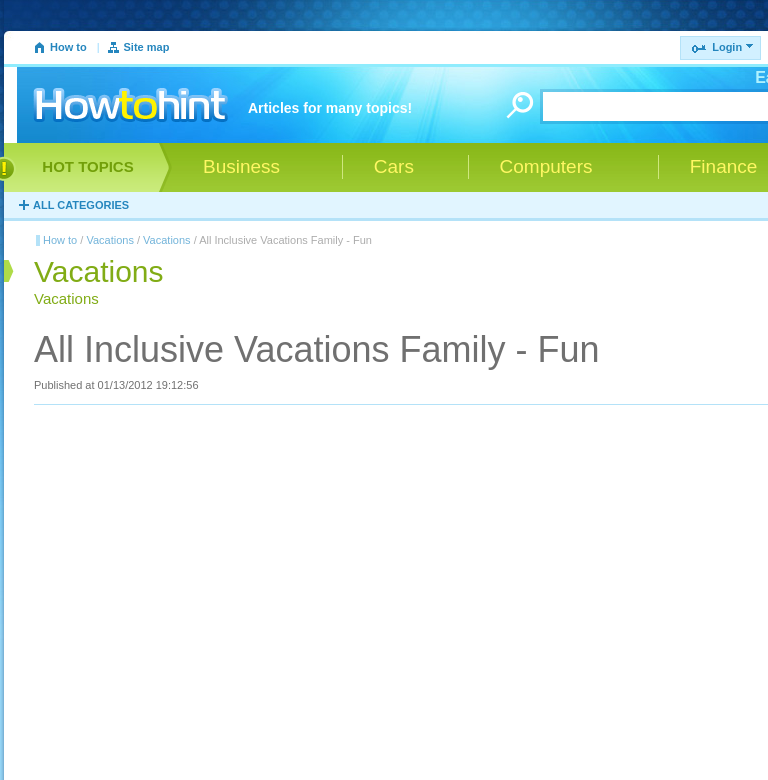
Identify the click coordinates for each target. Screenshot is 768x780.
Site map (147, 47)
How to (68, 47)
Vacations (110, 240)
